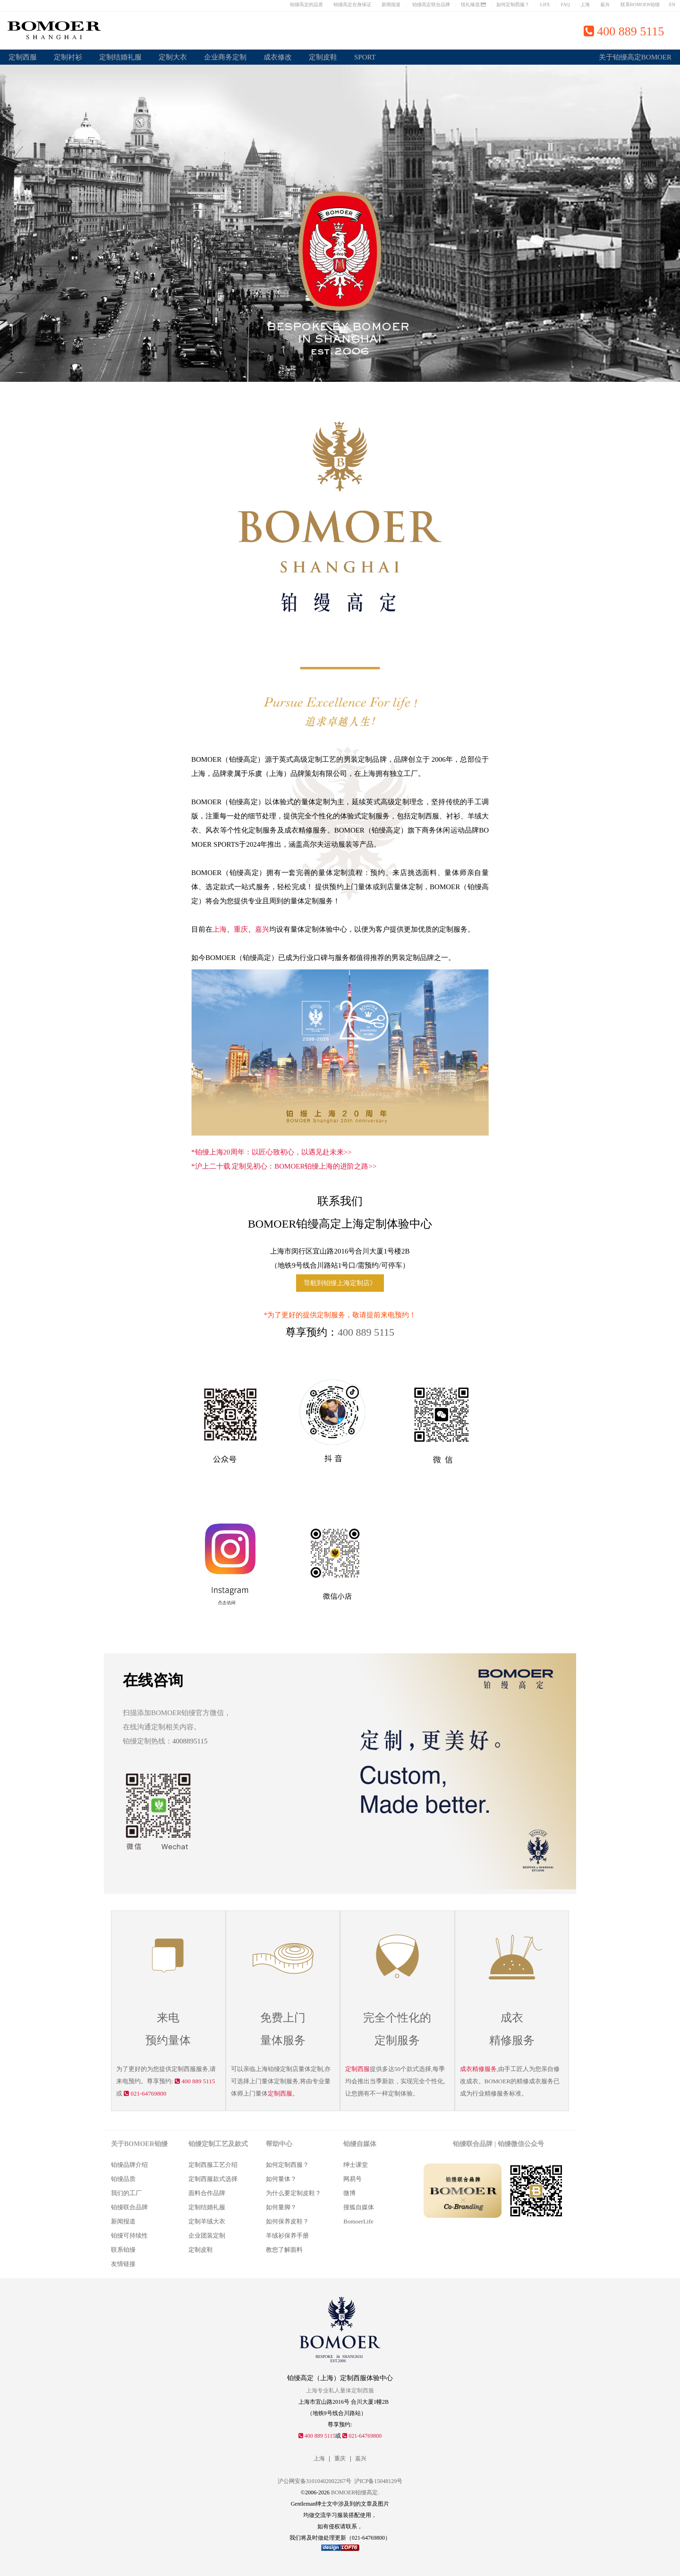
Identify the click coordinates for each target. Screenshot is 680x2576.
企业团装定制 (206, 2235)
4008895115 (189, 1741)
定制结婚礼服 (120, 57)
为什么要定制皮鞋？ (293, 2193)
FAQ (565, 4)
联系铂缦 (123, 2249)
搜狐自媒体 (358, 2207)
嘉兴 (605, 4)
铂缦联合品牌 (129, 2207)
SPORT (365, 57)
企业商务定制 (225, 57)
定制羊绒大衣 (206, 2221)
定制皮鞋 (323, 57)
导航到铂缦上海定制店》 (340, 1283)
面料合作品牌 (206, 2193)
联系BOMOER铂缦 (640, 4)
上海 (585, 4)
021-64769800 (145, 2093)
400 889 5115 (366, 1332)
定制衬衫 (68, 57)
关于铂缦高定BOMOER (635, 57)
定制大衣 (173, 57)
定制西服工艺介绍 (213, 2164)
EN (672, 4)
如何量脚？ (281, 2207)
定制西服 (22, 57)
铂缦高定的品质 (306, 4)
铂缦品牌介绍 (129, 2164)
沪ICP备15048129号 (378, 2481)
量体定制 (274, 2081)
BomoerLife (358, 2221)
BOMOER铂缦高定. (355, 2492)
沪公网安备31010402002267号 (314, 2481)
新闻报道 (391, 4)
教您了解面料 (284, 2249)
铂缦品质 (123, 2178)
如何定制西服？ (512, 4)
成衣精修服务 (478, 2068)
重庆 (241, 929)
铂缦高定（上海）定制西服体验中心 (340, 2378)
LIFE (545, 4)
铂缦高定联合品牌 (431, 4)
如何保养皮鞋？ (287, 2221)
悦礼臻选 (473, 4)
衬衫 (453, 816)
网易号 (352, 2178)
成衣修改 (278, 57)
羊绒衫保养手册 (287, 2235)
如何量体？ (281, 2178)
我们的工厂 (126, 2193)
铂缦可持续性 (129, 2235)
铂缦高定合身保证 (352, 4)
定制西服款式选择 (213, 2178)
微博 (349, 2193)
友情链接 (123, 2263)
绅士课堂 (355, 2164)
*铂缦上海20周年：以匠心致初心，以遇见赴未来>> (271, 1152)
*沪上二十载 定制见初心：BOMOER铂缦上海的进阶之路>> (283, 1166)
